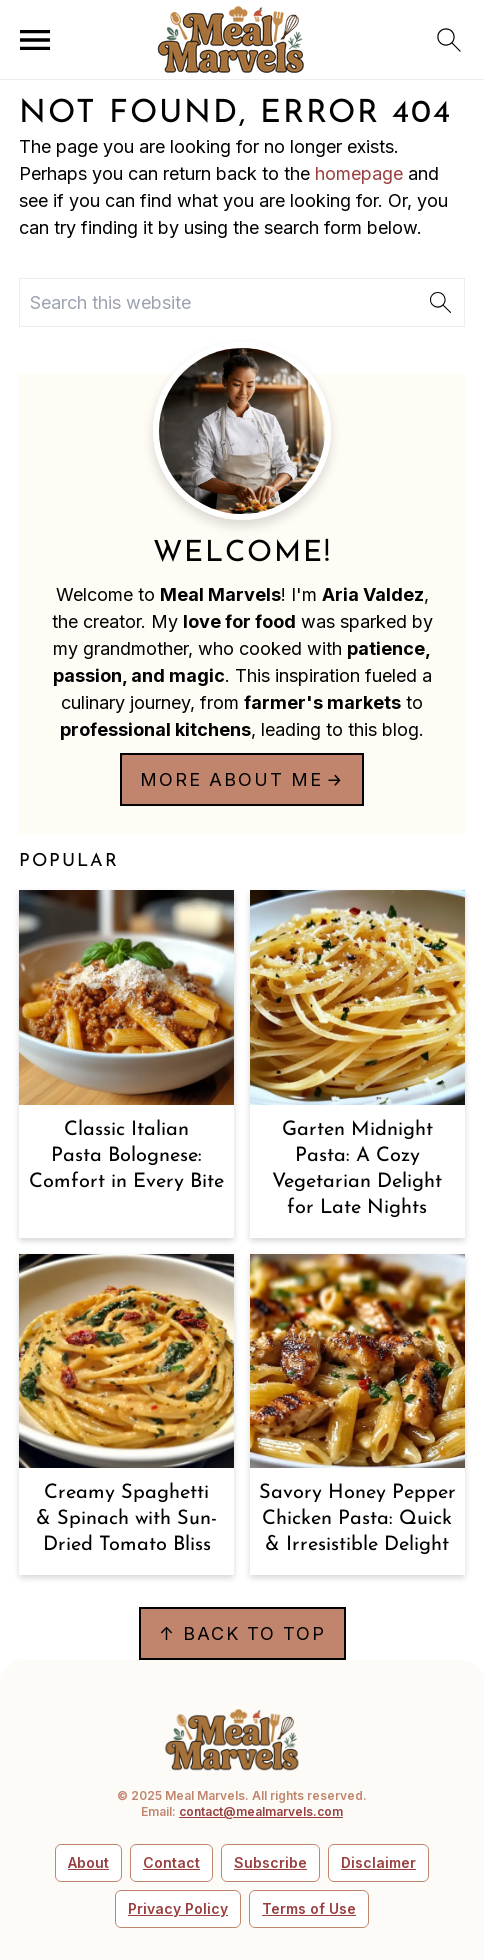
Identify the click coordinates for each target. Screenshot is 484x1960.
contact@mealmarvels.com (261, 1811)
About (88, 1862)
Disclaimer (378, 1862)
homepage (359, 173)
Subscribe (270, 1862)
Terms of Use (309, 1908)
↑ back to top (242, 1633)
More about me (231, 779)
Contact (171, 1862)
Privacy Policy (178, 1908)
